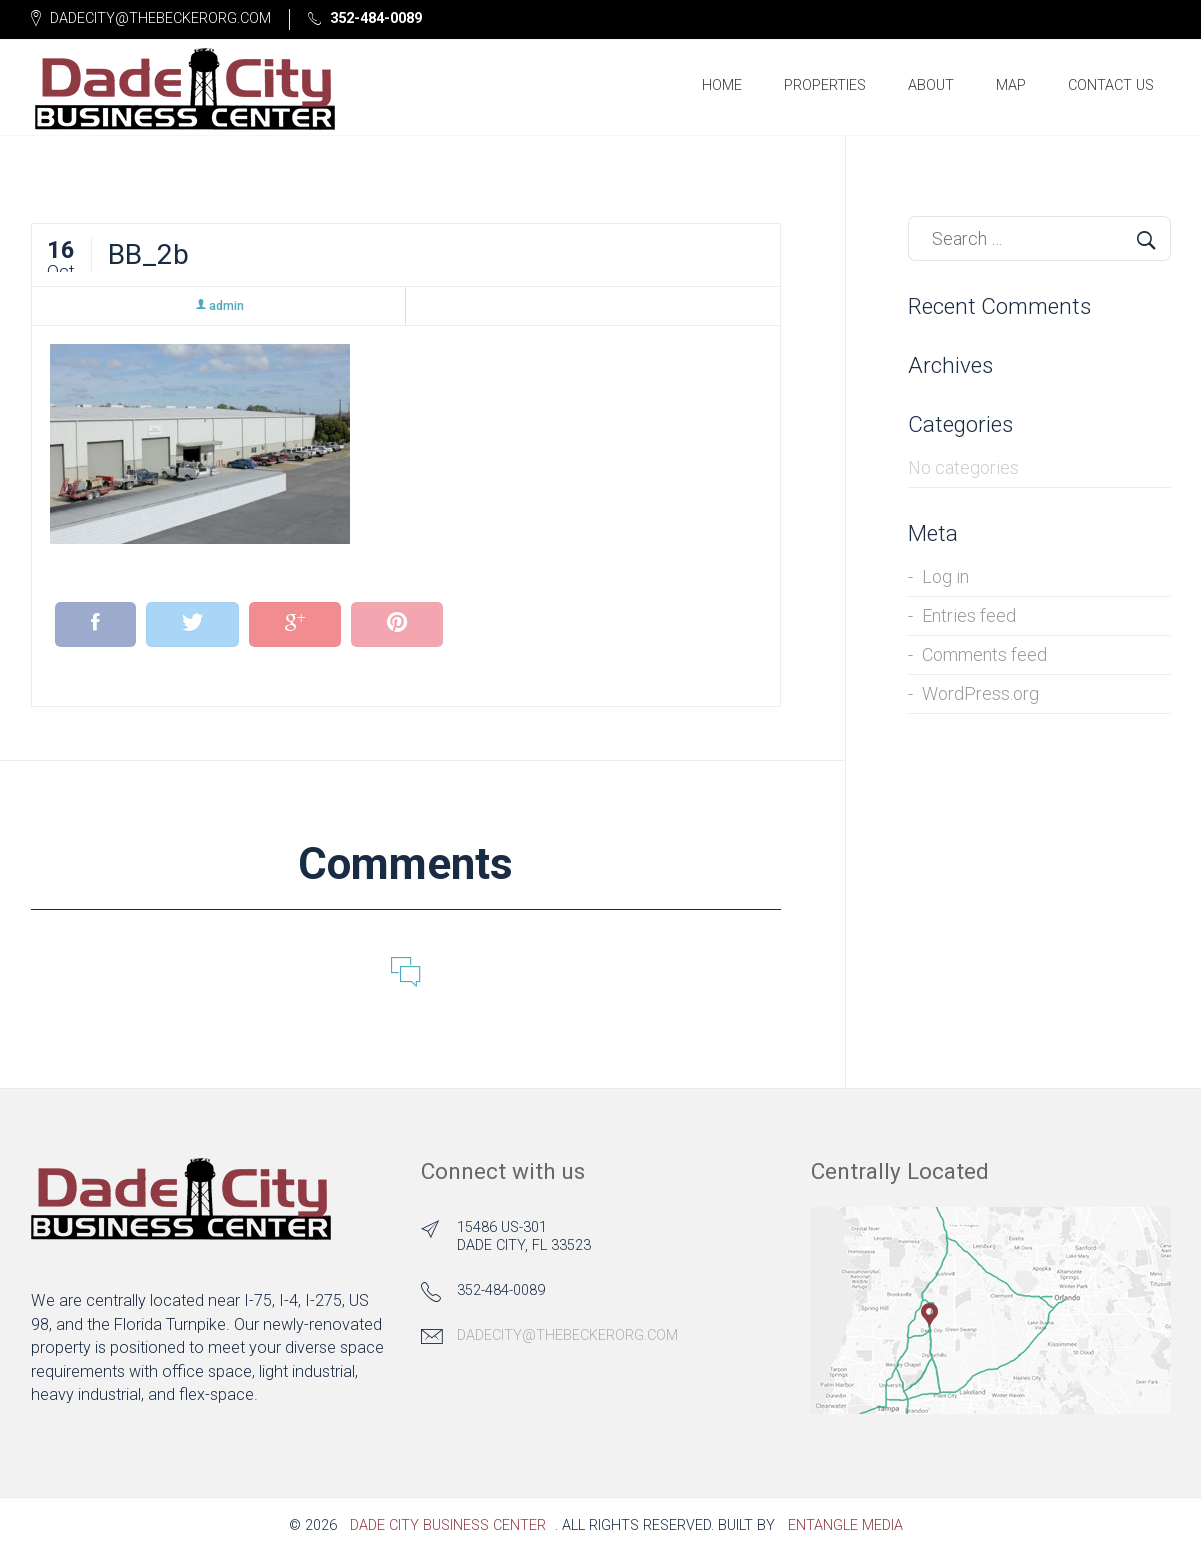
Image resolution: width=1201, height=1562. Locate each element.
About (931, 89)
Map (1011, 89)
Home (722, 89)
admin (218, 312)
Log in (945, 583)
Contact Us (1111, 89)
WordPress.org (980, 700)
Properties (825, 89)
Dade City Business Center (448, 1532)
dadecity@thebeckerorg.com (567, 1342)
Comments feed (984, 661)
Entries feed (969, 622)
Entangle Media (845, 1532)
